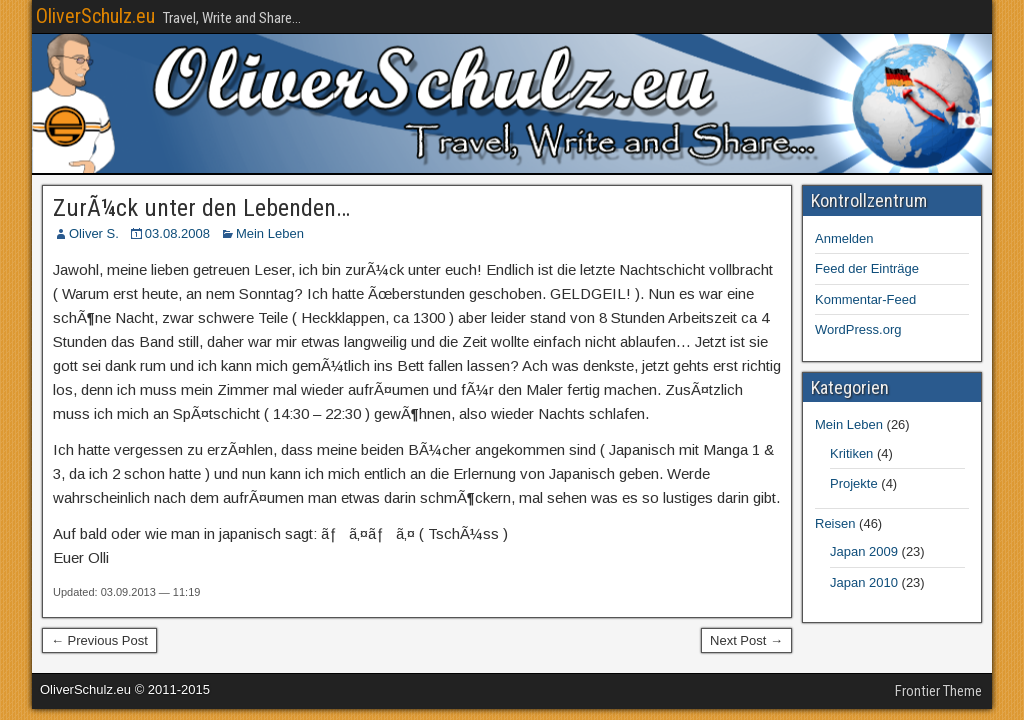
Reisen (835, 523)
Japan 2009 (864, 551)
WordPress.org (858, 329)
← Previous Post (99, 640)
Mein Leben (270, 233)
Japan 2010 (864, 582)
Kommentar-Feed (865, 299)
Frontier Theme (938, 691)
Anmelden (844, 238)
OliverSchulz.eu (95, 16)
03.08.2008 (177, 233)
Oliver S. (94, 233)
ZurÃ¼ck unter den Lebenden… (201, 208)
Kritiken (851, 453)
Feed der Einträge (867, 268)
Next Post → (746, 640)
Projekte (854, 483)
